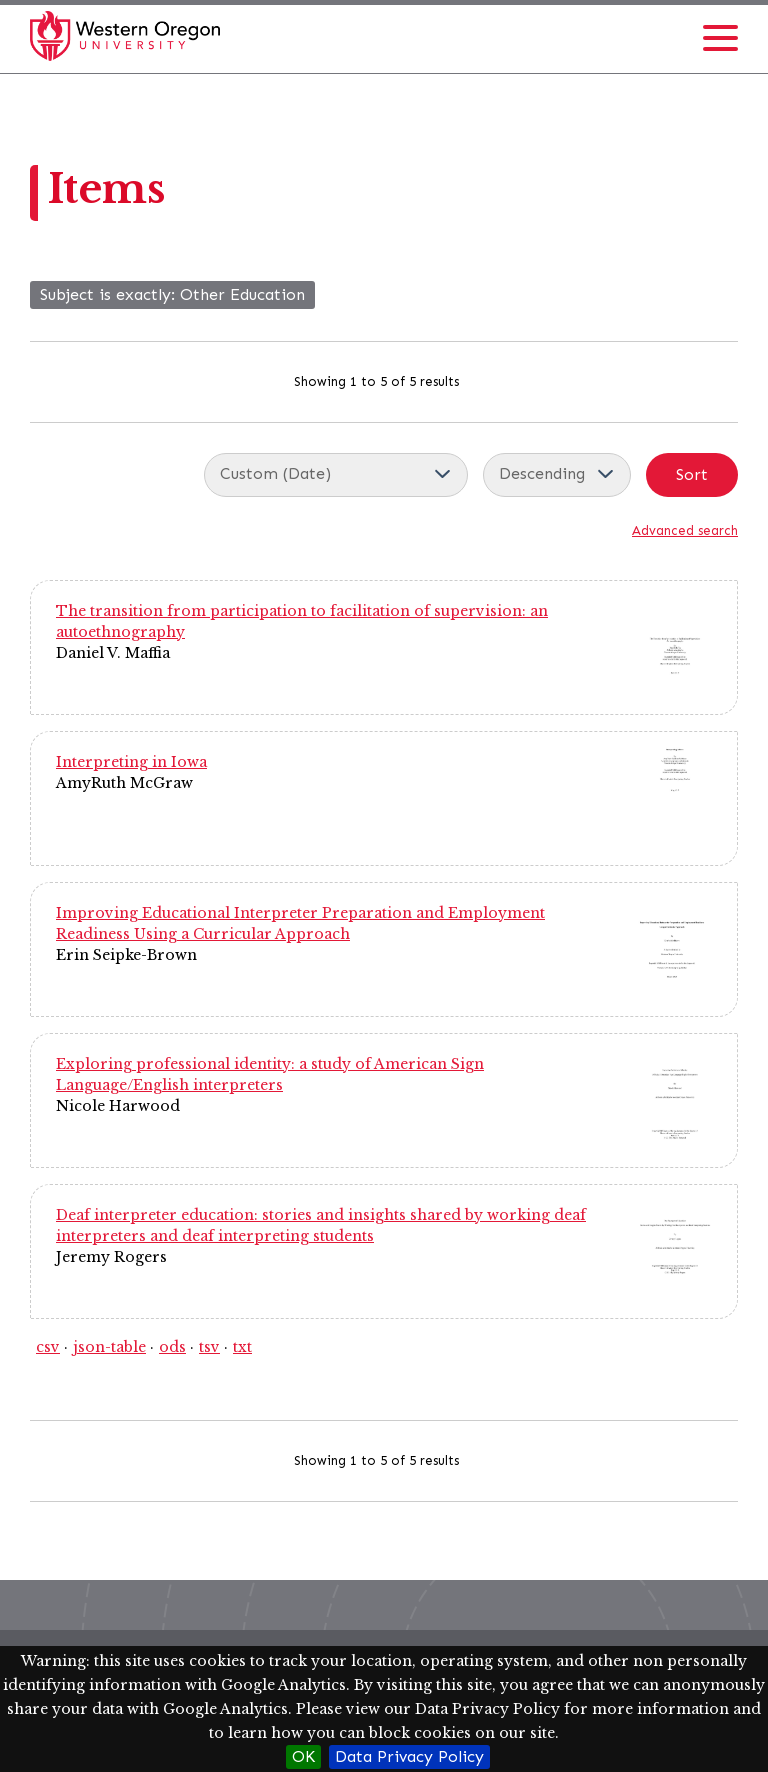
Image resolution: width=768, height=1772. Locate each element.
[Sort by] (336, 475)
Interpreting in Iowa (131, 762)
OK (303, 1756)
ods (172, 1347)
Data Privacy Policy (409, 1756)
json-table (109, 1347)
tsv (209, 1347)
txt (242, 1347)
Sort (692, 474)
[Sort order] (557, 475)
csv (48, 1347)
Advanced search (685, 530)
